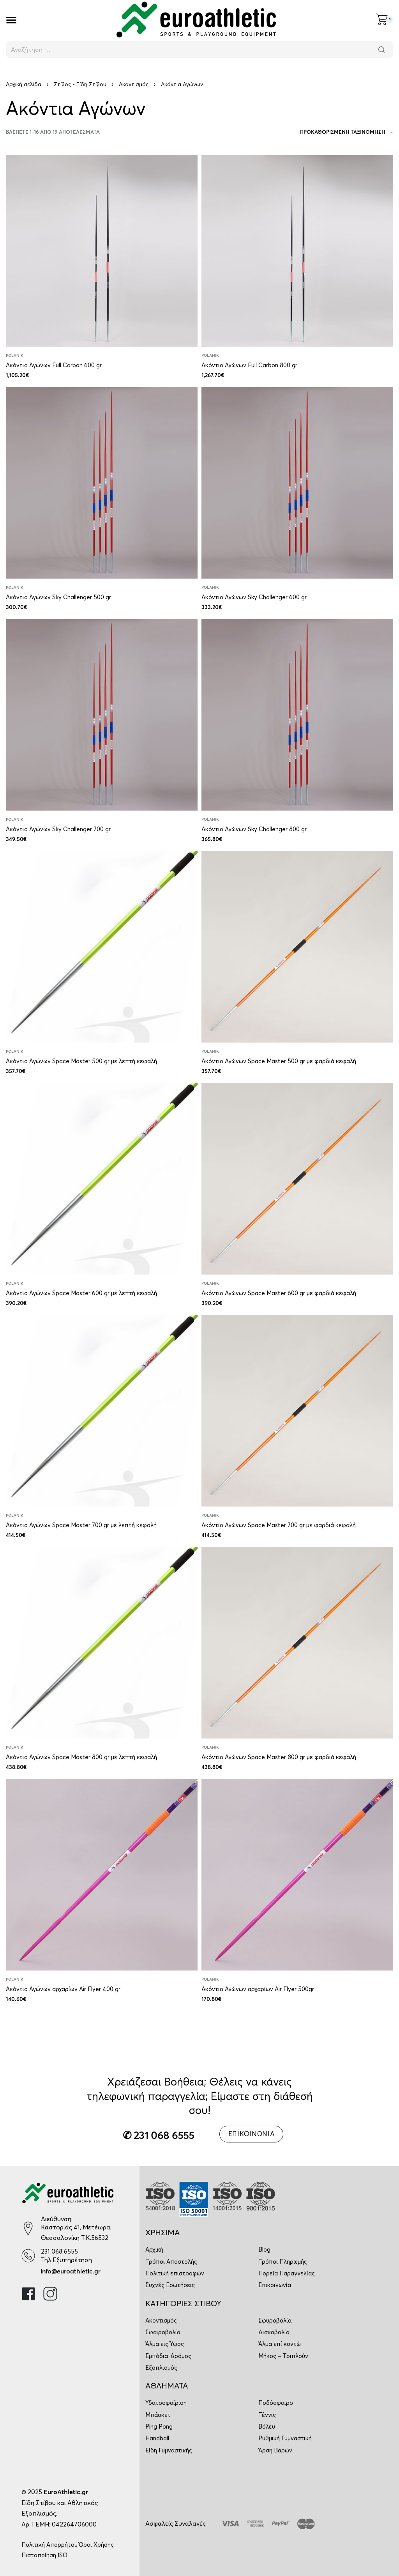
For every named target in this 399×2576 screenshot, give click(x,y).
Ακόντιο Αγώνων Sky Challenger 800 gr (254, 829)
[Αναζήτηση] (381, 49)
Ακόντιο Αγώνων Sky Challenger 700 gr (58, 829)
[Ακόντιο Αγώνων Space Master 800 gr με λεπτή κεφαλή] (102, 1643)
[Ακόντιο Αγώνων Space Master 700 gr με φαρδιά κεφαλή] (297, 1411)
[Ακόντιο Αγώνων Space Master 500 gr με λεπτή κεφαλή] (102, 947)
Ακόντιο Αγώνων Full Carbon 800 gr (249, 365)
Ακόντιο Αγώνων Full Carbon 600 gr (54, 365)
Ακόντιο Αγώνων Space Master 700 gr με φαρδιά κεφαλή (278, 1525)
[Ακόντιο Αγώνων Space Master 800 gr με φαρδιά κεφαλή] (297, 1643)
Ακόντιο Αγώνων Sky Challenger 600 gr (254, 597)
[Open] (11, 20)
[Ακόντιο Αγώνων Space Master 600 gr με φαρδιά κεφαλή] (297, 1179)
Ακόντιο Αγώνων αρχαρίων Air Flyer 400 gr (63, 1989)
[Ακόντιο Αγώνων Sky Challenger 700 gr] (102, 715)
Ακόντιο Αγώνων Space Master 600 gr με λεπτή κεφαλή (81, 1293)
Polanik (14, 356)
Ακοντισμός (133, 84)
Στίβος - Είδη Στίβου (80, 84)
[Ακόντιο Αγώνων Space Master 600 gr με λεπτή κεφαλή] (102, 1179)
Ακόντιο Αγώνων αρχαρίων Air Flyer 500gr (257, 1989)
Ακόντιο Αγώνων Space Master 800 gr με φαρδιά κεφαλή (278, 1757)
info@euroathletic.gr (71, 2271)
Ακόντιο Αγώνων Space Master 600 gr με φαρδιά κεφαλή (278, 1293)
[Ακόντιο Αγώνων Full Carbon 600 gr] (102, 251)
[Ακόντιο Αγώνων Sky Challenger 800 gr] (297, 715)
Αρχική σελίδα (23, 84)
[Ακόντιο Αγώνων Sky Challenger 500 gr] (102, 483)
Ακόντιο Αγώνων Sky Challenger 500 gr (58, 597)
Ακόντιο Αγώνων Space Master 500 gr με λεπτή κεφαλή (81, 1061)
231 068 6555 (59, 2251)
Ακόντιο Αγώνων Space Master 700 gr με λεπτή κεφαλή (81, 1525)
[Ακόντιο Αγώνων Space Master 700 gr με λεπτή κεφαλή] (102, 1411)
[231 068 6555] (28, 2256)
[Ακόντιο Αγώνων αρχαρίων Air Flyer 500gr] (297, 1875)
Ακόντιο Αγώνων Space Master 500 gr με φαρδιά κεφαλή (278, 1061)
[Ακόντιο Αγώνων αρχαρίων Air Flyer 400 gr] (102, 1875)
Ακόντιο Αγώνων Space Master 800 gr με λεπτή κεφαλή (81, 1757)
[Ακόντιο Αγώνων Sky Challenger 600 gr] (297, 483)
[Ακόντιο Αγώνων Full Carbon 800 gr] (297, 251)
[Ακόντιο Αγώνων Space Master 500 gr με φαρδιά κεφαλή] (297, 947)
